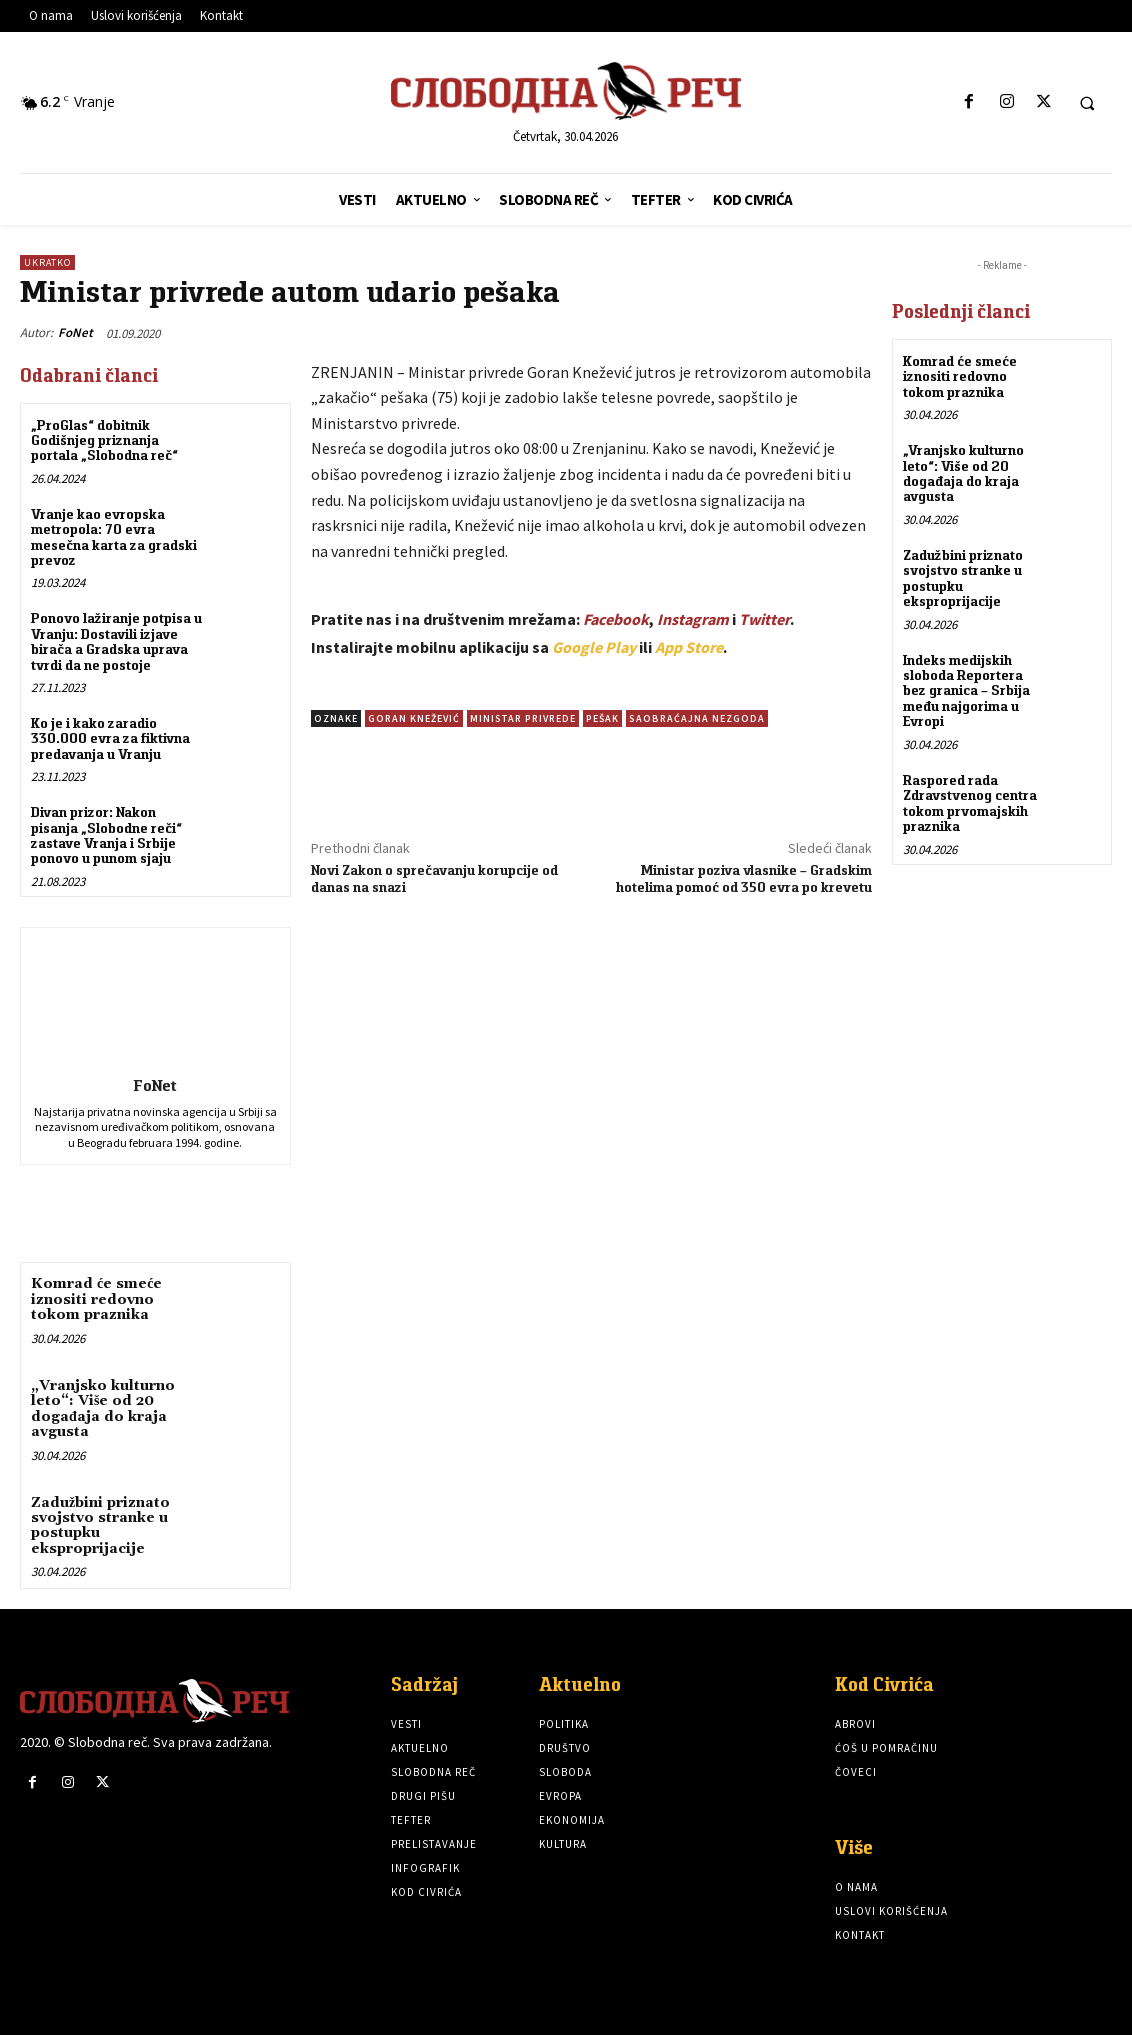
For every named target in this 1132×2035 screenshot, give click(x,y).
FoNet (75, 332)
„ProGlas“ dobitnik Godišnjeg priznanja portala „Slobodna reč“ (104, 440)
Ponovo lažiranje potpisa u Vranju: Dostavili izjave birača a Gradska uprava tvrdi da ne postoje (116, 641)
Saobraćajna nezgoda (697, 718)
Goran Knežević (414, 718)
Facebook (616, 619)
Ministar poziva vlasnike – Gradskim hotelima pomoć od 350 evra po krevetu (744, 878)
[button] (1087, 103)
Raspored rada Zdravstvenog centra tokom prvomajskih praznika (970, 802)
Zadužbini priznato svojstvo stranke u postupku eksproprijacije (100, 1525)
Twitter (764, 619)
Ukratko (47, 262)
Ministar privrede (523, 718)
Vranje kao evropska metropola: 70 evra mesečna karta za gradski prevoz (114, 537)
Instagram (693, 619)
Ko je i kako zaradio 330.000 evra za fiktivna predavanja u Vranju (110, 738)
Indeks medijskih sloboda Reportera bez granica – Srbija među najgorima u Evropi (966, 690)
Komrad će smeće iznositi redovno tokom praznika (96, 1299)
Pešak (602, 718)
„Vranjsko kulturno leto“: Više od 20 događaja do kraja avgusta (103, 1409)
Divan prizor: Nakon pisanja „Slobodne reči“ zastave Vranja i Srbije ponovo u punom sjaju (106, 835)
